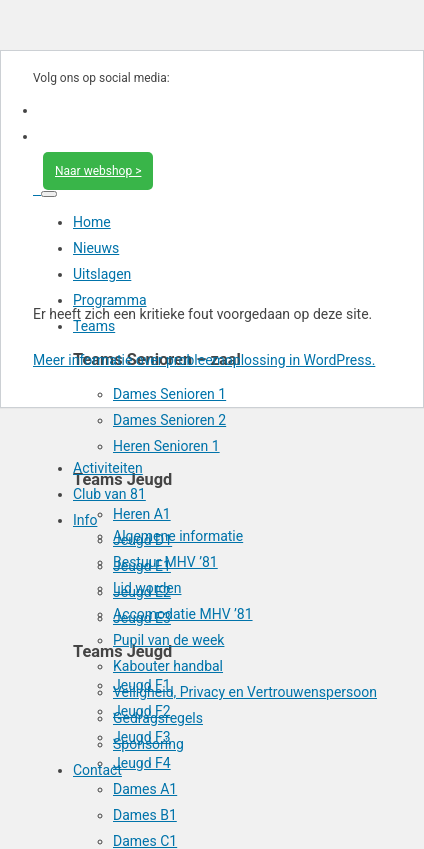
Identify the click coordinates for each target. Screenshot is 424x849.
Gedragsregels (158, 718)
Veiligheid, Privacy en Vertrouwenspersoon (245, 692)
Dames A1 (145, 789)
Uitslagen (102, 274)
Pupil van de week (168, 640)
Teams (94, 326)
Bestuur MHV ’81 (165, 562)
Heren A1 (142, 514)
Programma (110, 300)
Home (92, 222)
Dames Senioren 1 (169, 394)
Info (85, 520)
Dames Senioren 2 (169, 420)
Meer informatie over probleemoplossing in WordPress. (204, 360)
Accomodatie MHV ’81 (183, 614)
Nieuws (96, 248)
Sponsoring (148, 744)
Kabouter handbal (168, 666)
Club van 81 (109, 494)
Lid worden (147, 588)
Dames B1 (145, 815)
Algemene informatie (178, 536)
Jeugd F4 (142, 763)
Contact (97, 770)
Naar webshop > (98, 171)
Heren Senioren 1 (166, 446)
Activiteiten (108, 468)
